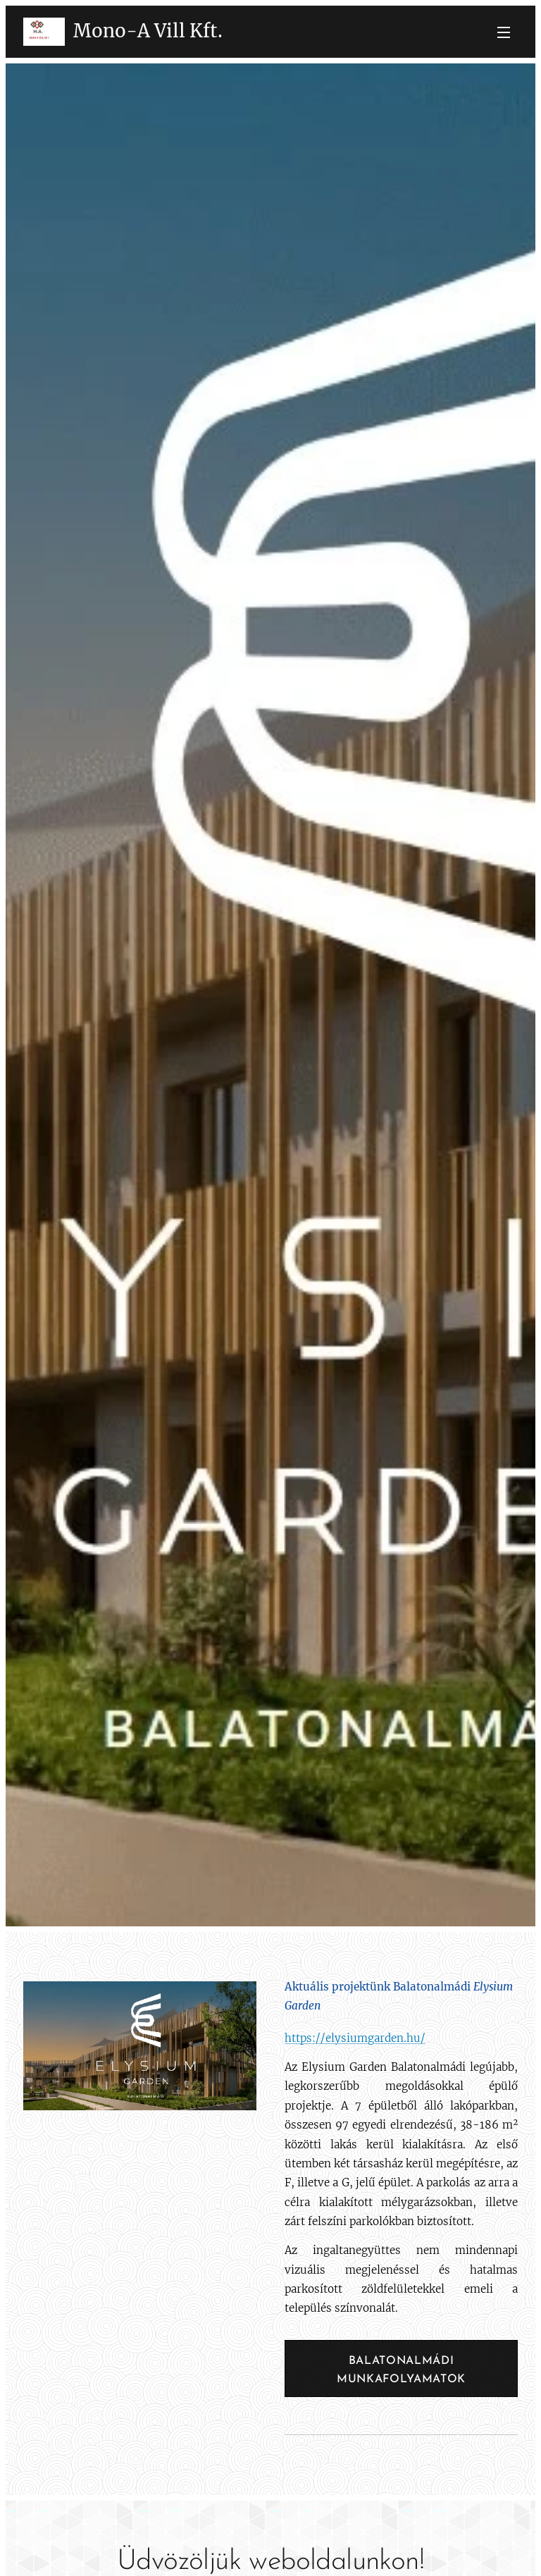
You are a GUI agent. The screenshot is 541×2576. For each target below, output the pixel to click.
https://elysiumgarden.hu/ (355, 2038)
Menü (503, 32)
